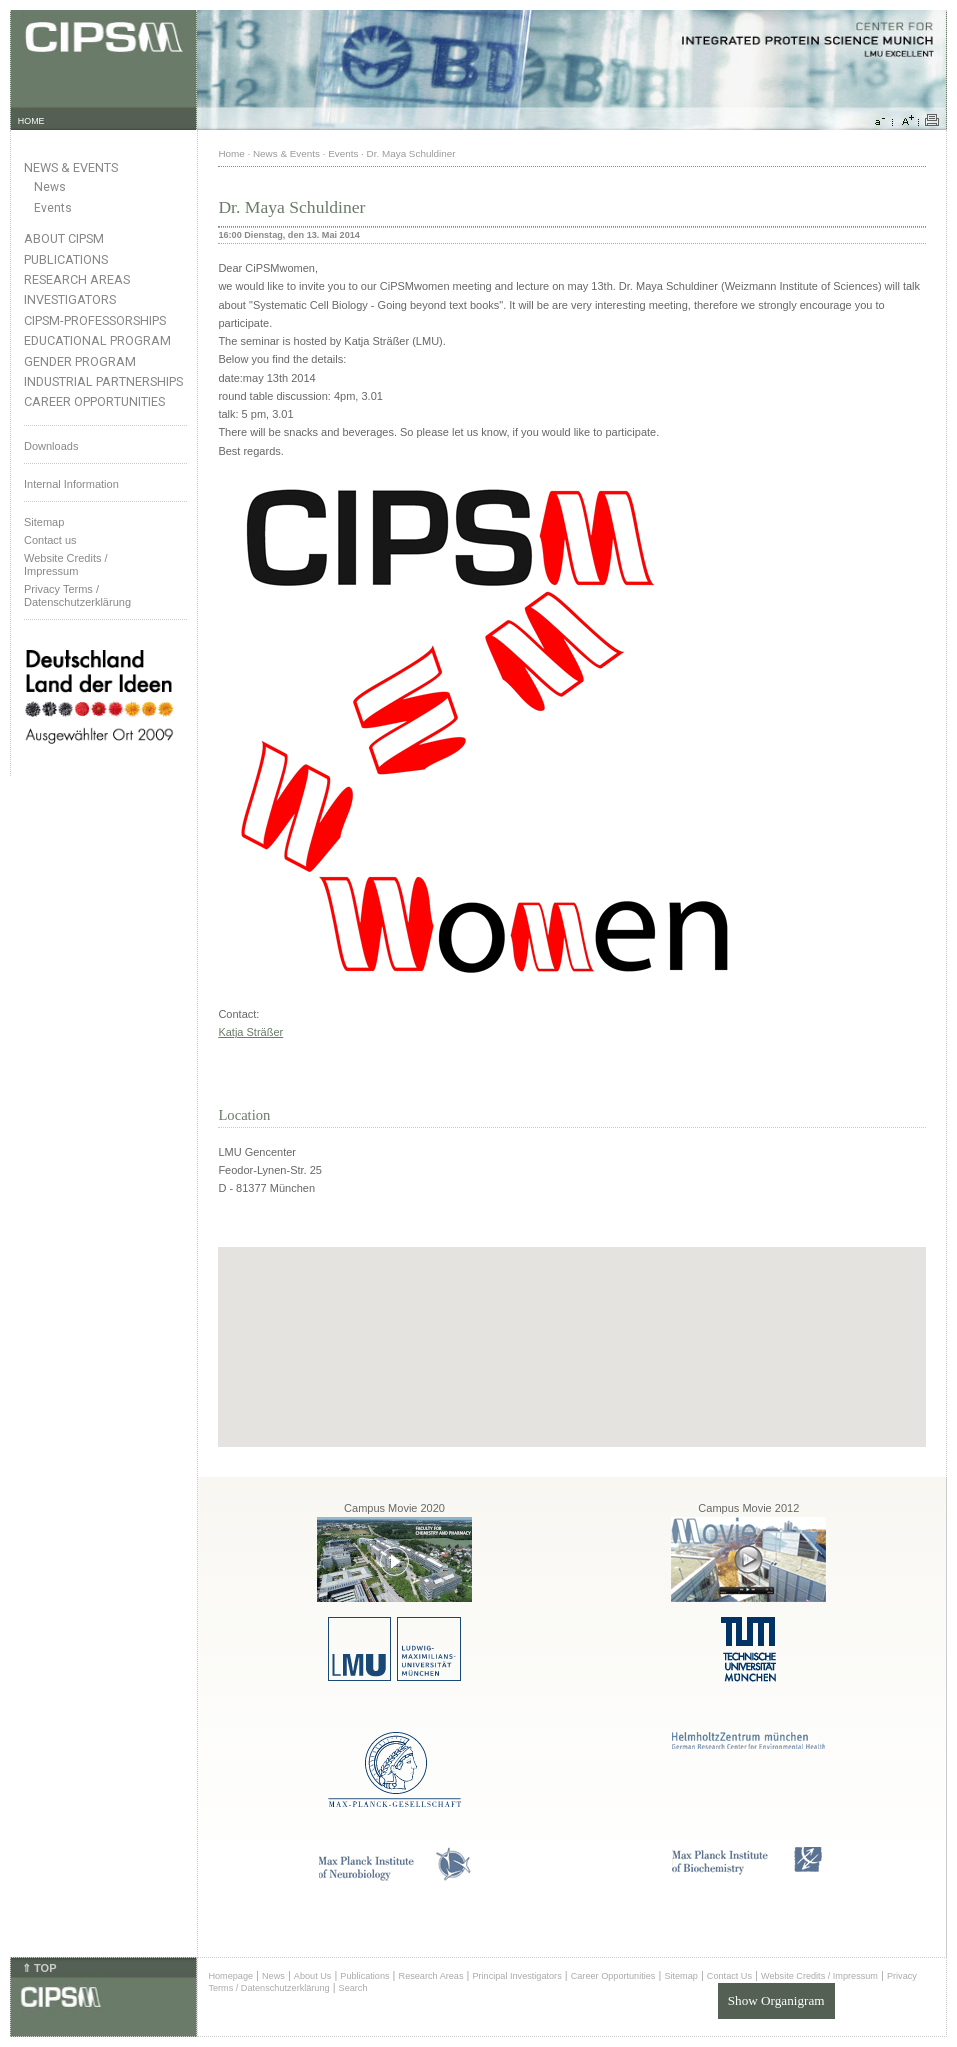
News (50, 187)
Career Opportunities (94, 401)
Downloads (51, 446)
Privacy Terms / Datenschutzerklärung (77, 595)
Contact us (50, 540)
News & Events (71, 167)
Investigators (70, 299)
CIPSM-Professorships (95, 320)
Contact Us (729, 1976)
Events (53, 208)
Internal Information (71, 484)
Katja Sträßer (250, 1032)
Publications (66, 259)
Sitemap (44, 522)
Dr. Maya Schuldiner (411, 153)
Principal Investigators (516, 1976)
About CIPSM (64, 238)
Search (353, 1988)
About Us (313, 1976)
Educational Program (97, 340)
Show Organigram (776, 2000)
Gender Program (80, 361)
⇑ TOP (39, 1968)
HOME (31, 121)
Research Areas (77, 279)
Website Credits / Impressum (819, 1976)
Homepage (230, 1976)
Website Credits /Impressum (66, 564)
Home (231, 153)
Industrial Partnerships (103, 381)
